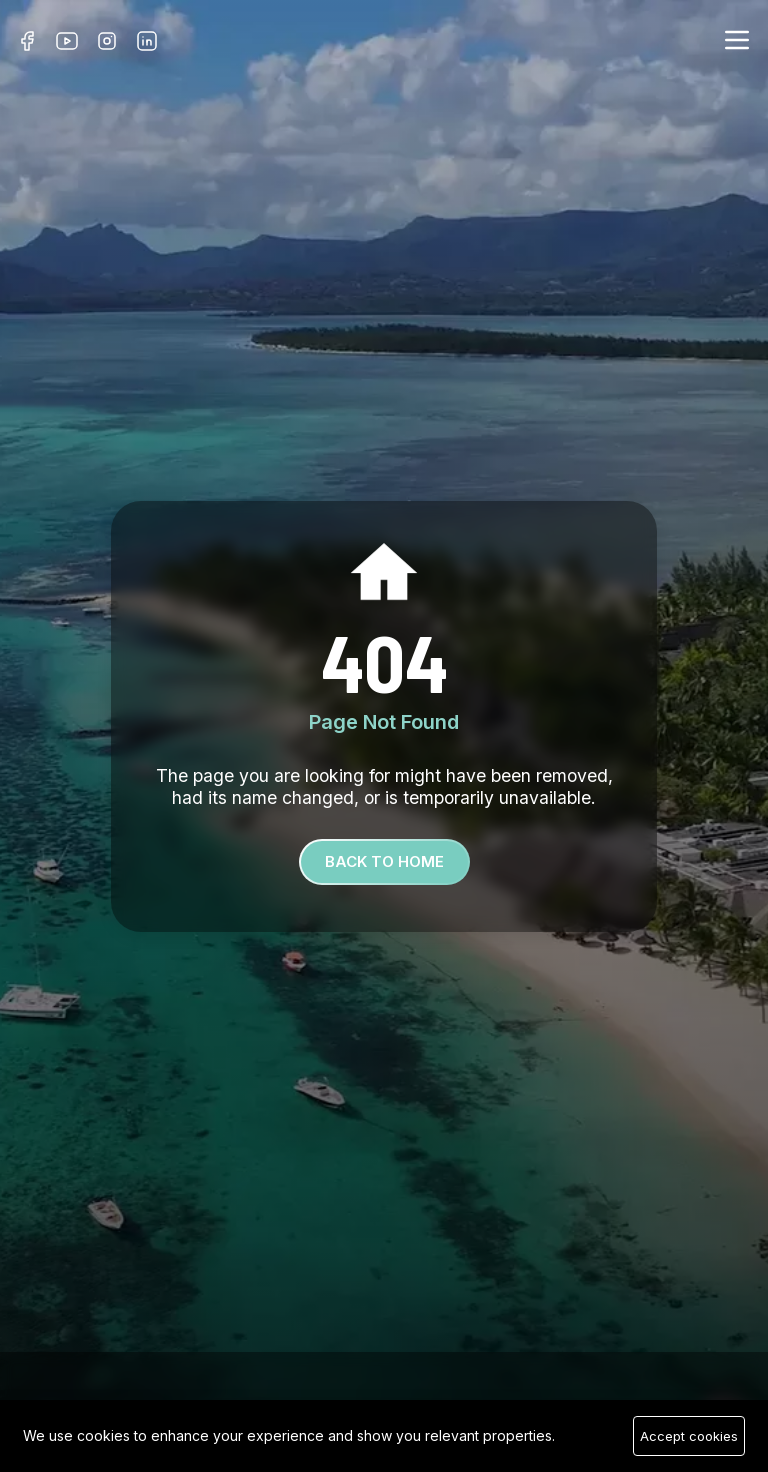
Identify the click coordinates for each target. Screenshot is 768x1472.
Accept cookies (689, 1436)
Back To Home (384, 861)
